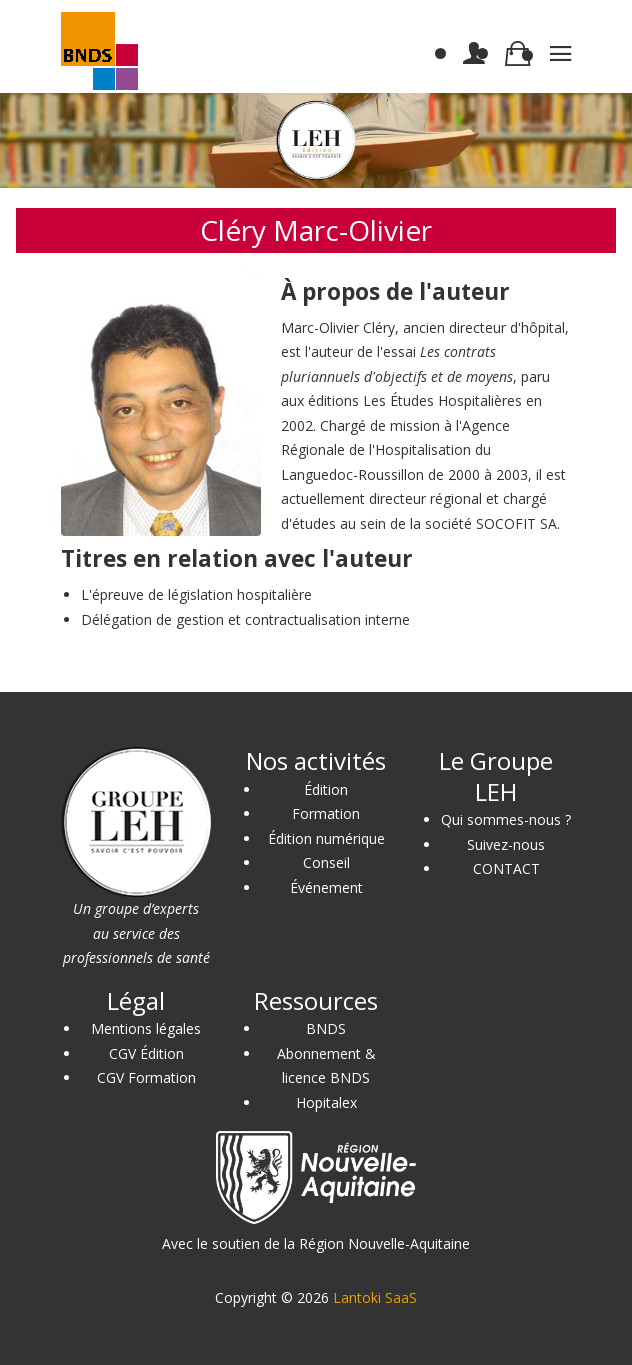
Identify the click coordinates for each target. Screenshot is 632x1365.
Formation (326, 813)
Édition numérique (326, 838)
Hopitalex (326, 1102)
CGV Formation (146, 1077)
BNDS (326, 1028)
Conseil (326, 862)
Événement (326, 887)
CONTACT (506, 868)
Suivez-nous (506, 844)
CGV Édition (146, 1053)
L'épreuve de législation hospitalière (196, 594)
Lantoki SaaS (375, 1297)
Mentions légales (146, 1028)
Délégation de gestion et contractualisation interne (245, 619)
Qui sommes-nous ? (506, 819)
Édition (326, 789)
